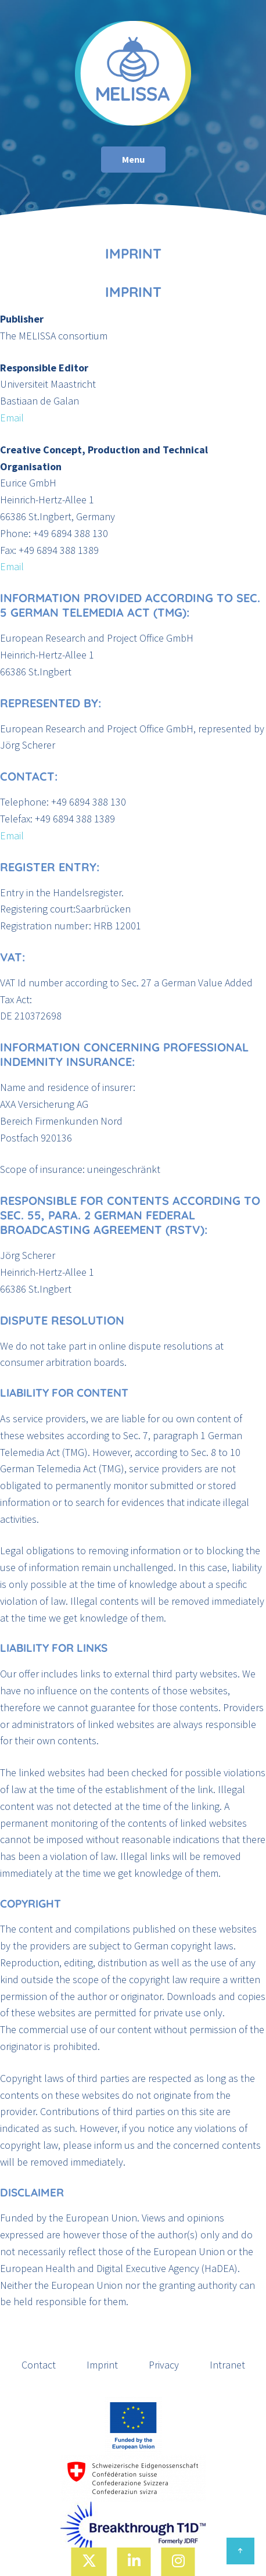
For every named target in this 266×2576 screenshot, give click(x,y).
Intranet (227, 2364)
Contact (38, 2364)
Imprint (102, 2364)
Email (12, 417)
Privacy (164, 2364)
